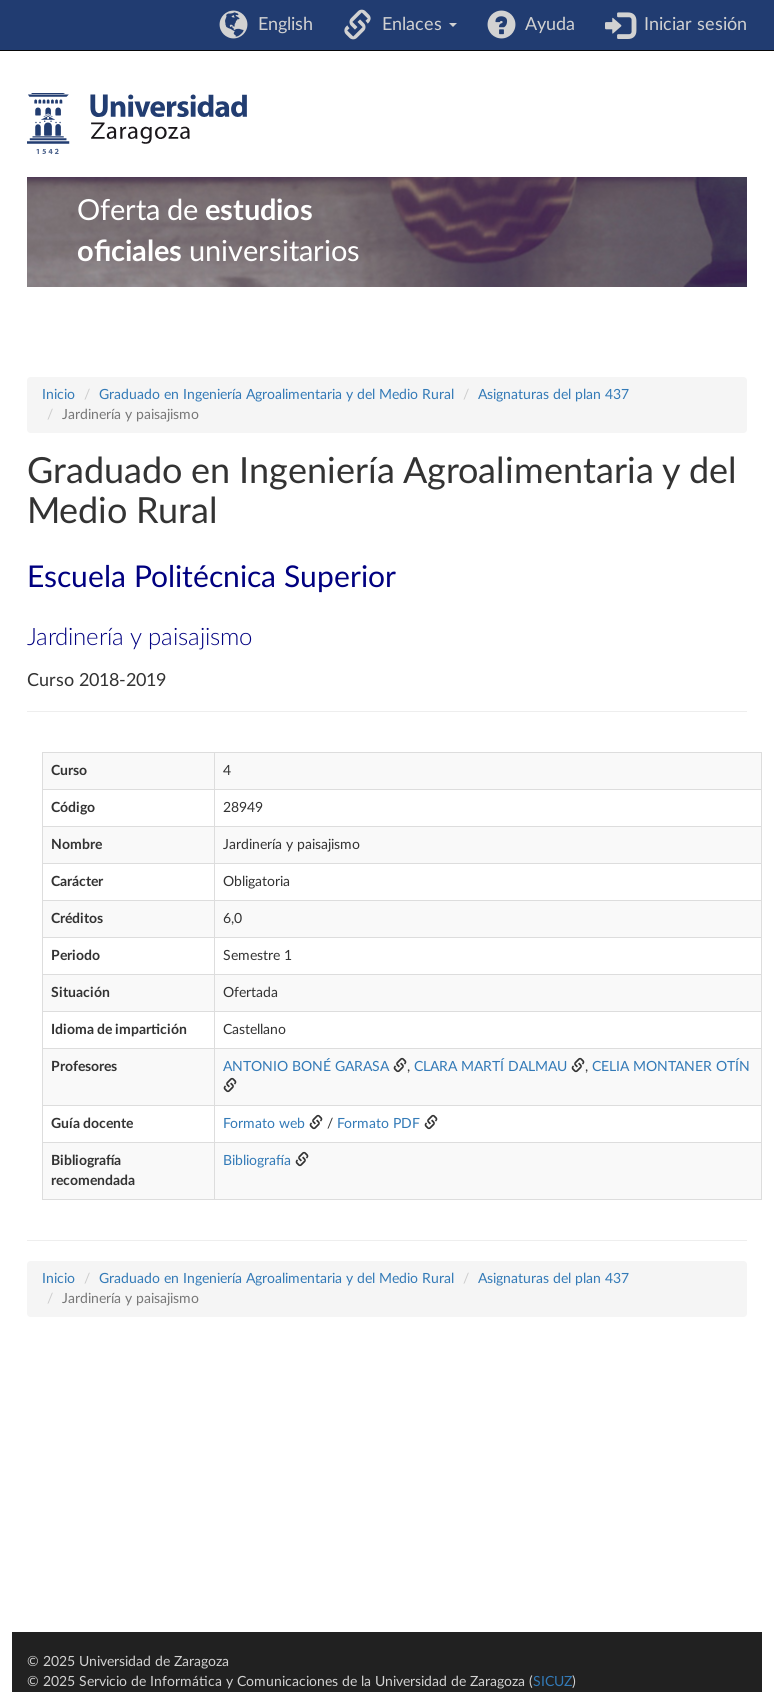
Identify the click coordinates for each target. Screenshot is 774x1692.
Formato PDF (378, 1124)
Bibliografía (257, 1161)
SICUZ (552, 1682)
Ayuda (545, 25)
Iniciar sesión (690, 25)
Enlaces (414, 25)
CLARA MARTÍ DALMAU (490, 1067)
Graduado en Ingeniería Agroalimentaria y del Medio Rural (276, 395)
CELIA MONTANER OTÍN (671, 1067)
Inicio (58, 395)
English (280, 25)
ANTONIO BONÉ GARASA (306, 1067)
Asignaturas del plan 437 (553, 395)
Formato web (264, 1124)
